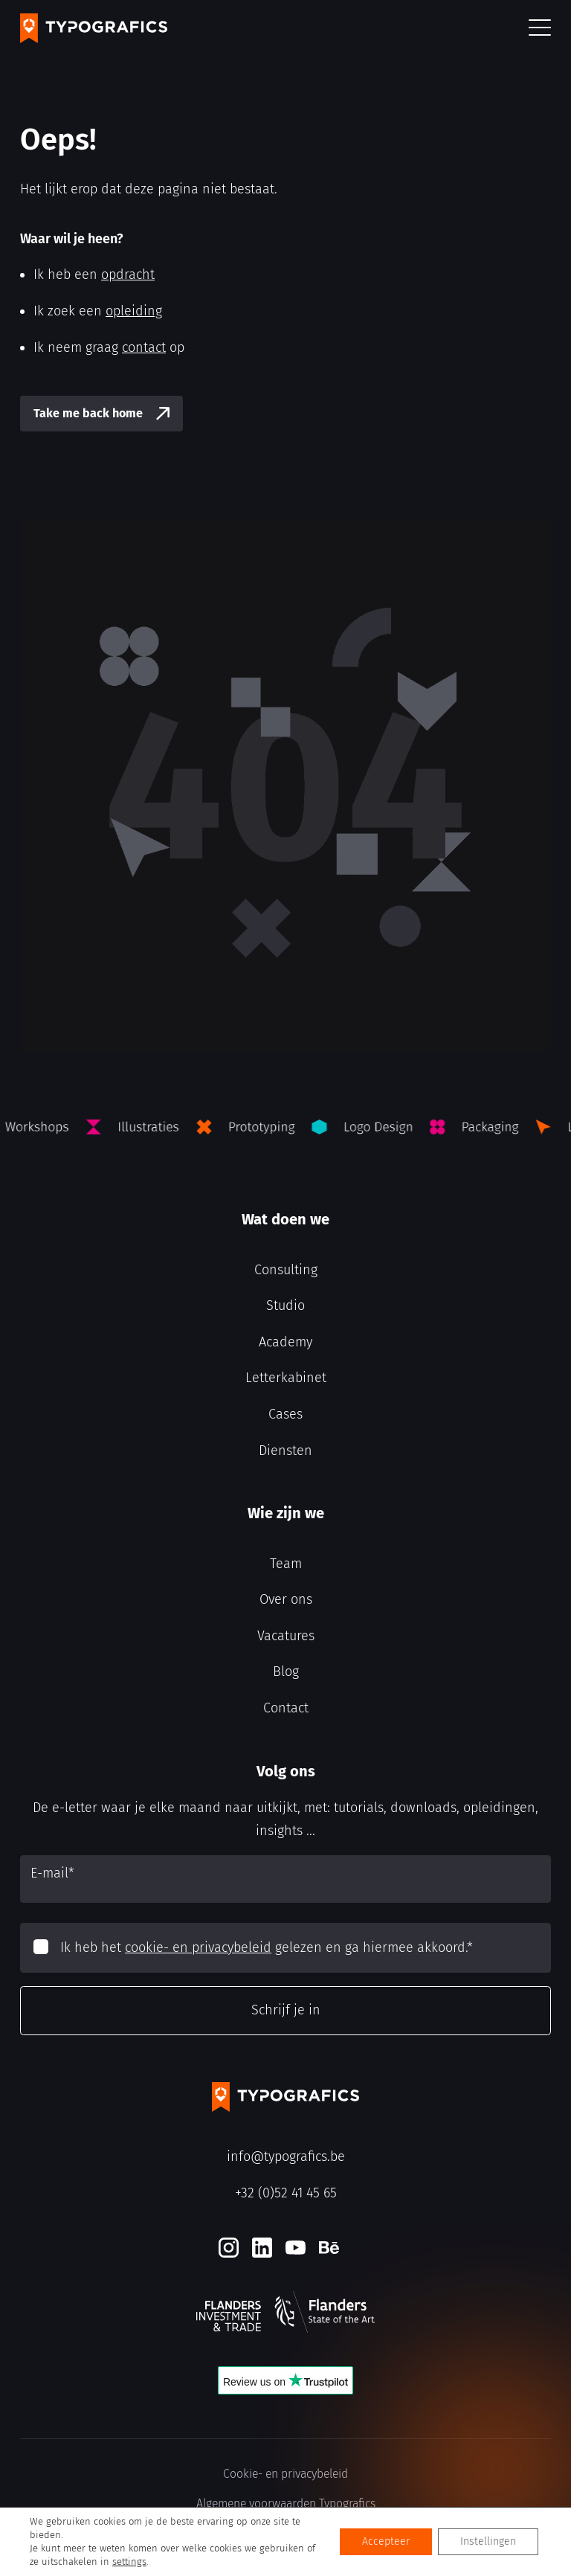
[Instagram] (229, 2248)
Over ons (285, 1599)
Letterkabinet (285, 1377)
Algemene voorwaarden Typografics (285, 2503)
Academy (285, 1342)
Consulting (285, 1270)
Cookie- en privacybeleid (285, 2474)
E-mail (52, 1873)
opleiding (134, 311)
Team (286, 1563)
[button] (540, 28)
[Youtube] (296, 2248)
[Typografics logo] (93, 28)
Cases (285, 1414)
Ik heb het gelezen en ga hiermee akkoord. (266, 1947)
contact (144, 347)
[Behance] (329, 2248)
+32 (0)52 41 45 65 (286, 2193)
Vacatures (285, 1636)
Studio (285, 1305)
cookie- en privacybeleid (198, 1947)
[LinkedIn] (262, 2248)
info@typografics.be (286, 2156)
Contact (286, 1708)
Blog (286, 1671)
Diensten (285, 1450)
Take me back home (88, 413)
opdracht (128, 274)
